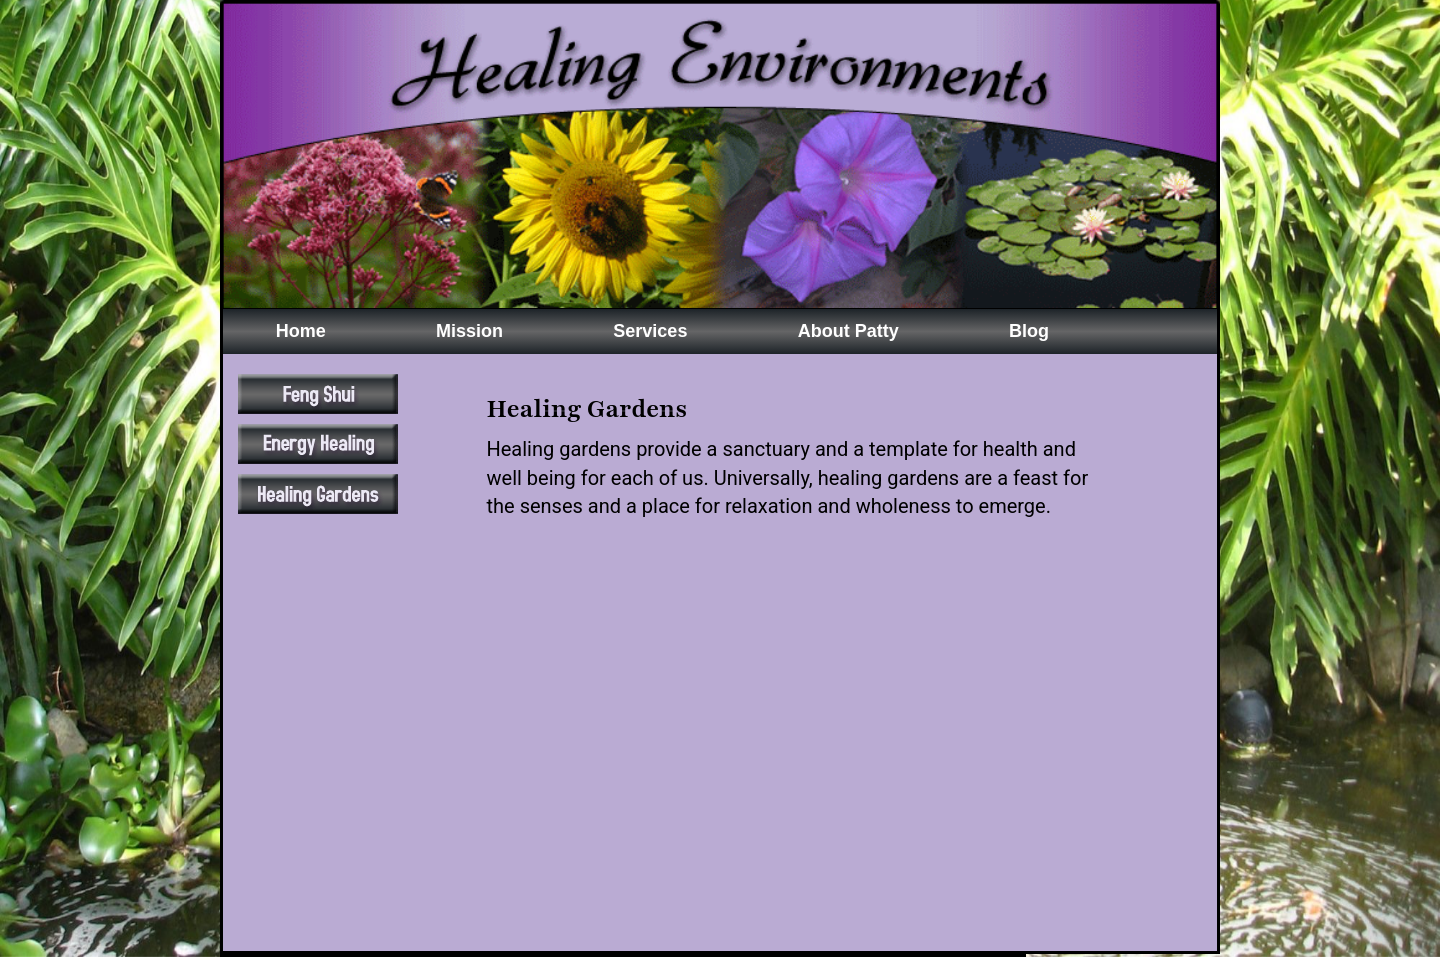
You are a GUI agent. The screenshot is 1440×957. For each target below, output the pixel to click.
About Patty (848, 331)
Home (301, 331)
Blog (1029, 331)
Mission (469, 331)
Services (650, 331)
